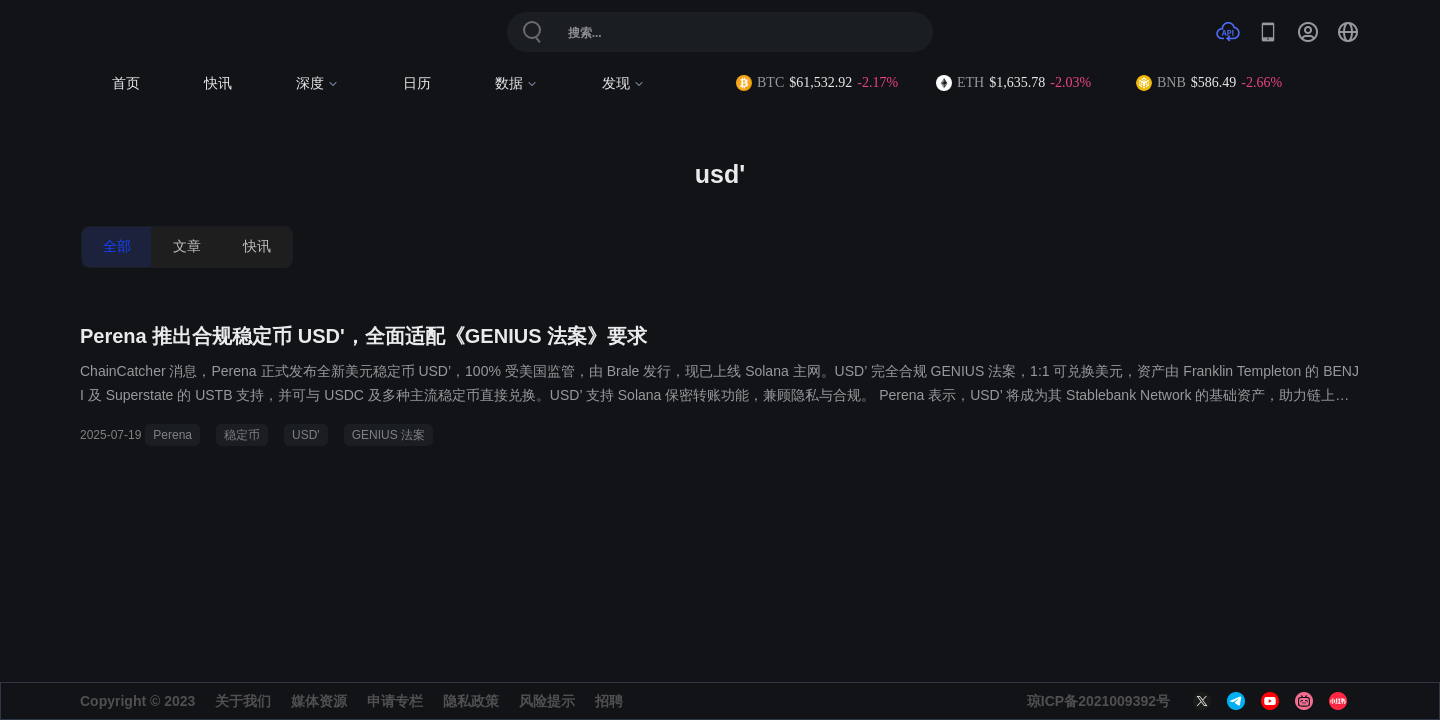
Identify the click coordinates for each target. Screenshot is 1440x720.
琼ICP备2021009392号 (1098, 701)
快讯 (218, 83)
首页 (126, 83)
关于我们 (243, 701)
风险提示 (547, 701)
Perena (172, 435)
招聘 (609, 701)
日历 (417, 83)
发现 (623, 83)
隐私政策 (471, 701)
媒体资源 (319, 701)
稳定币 (242, 435)
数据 (516, 83)
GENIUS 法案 (388, 435)
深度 (317, 83)
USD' (306, 435)
